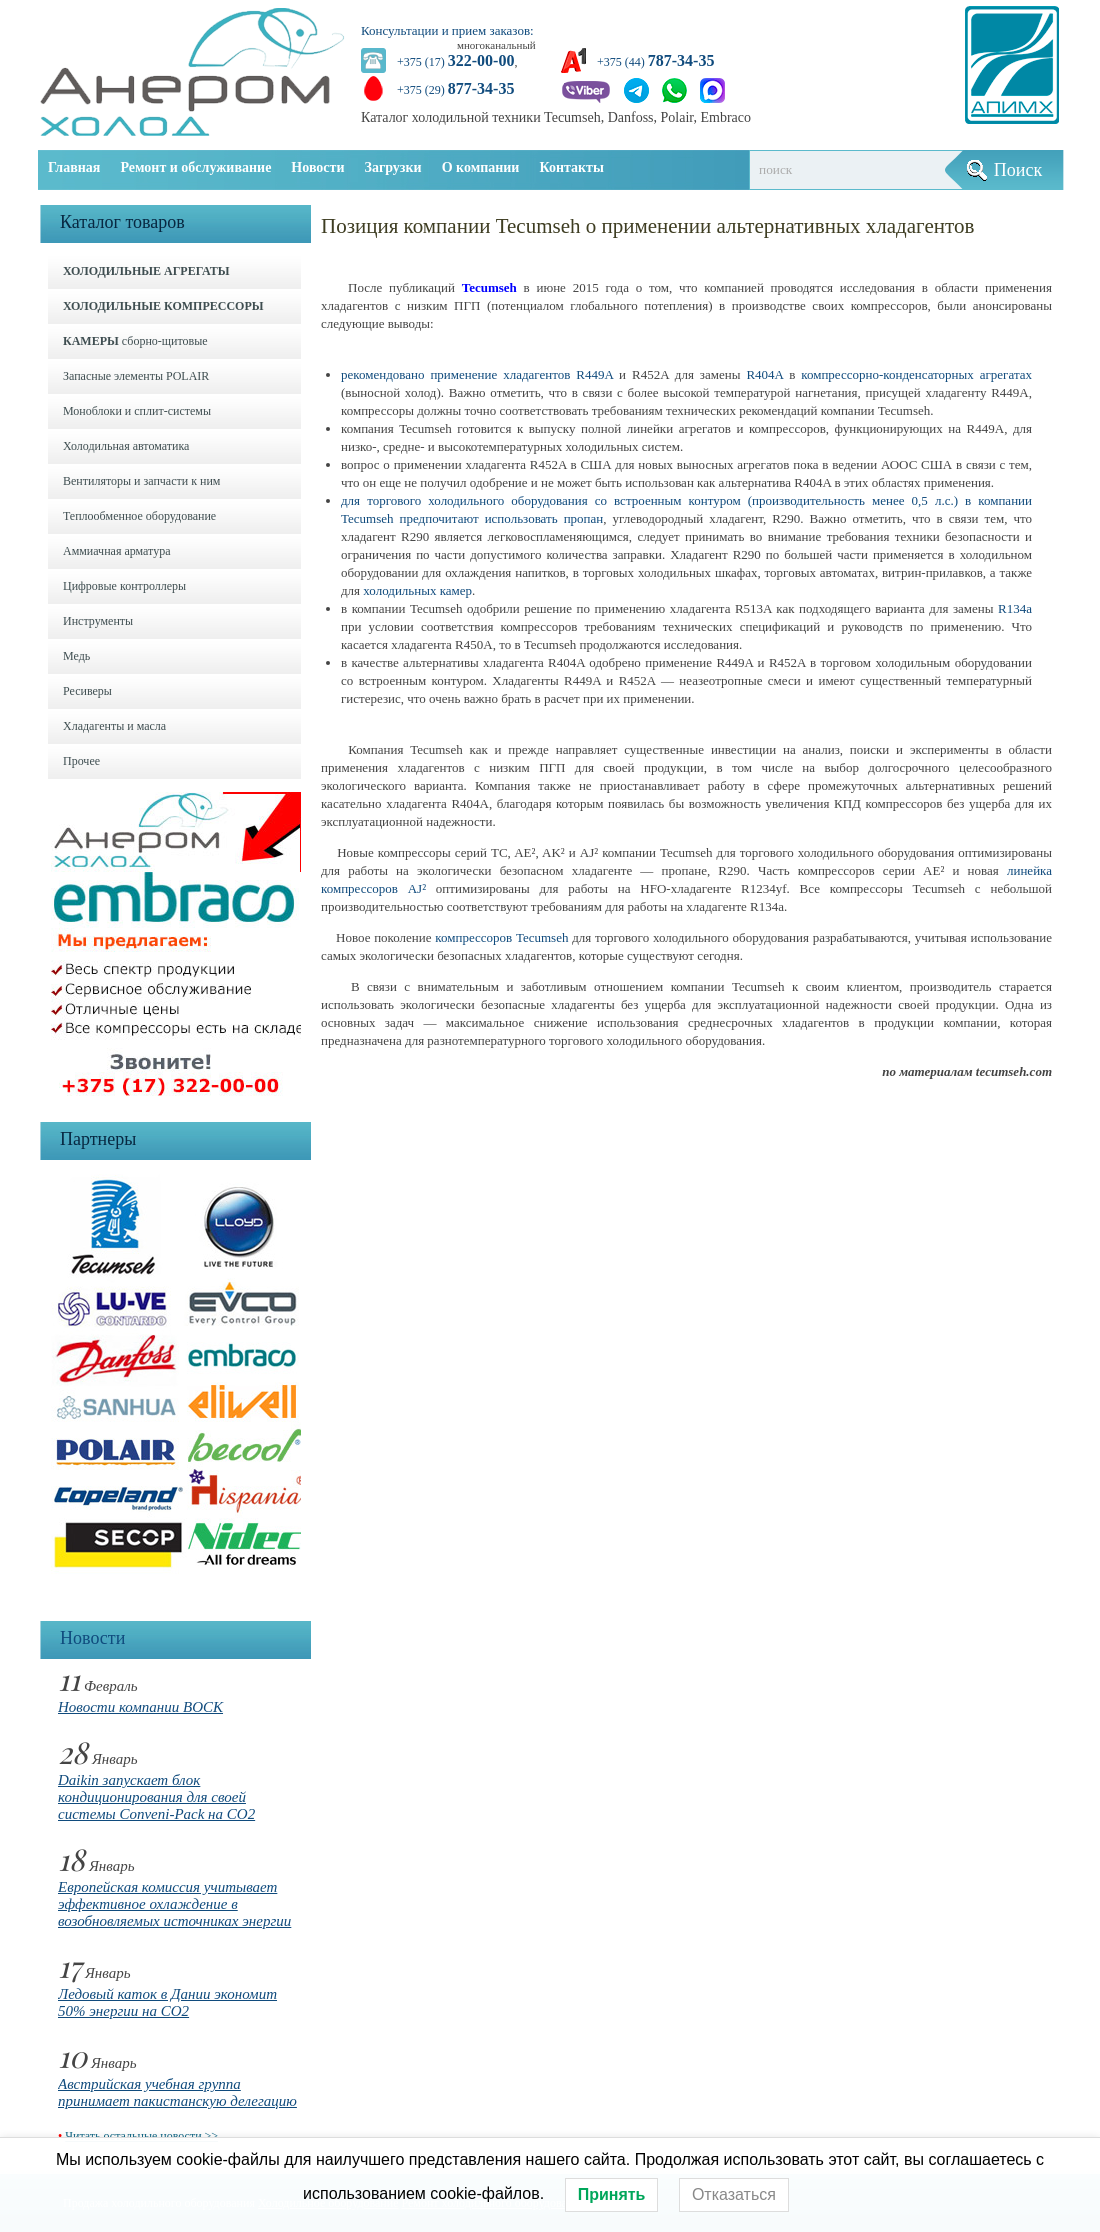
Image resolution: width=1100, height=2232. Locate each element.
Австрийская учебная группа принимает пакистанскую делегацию (177, 2092)
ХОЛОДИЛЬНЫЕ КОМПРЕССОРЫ (163, 306)
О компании (481, 167)
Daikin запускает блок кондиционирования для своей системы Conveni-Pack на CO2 (156, 1797)
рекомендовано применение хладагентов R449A (477, 374)
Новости (317, 167)
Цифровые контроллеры (124, 586)
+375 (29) (455, 90)
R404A (764, 374)
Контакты (571, 167)
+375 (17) (455, 62)
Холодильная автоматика (126, 446)
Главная (74, 167)
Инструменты (98, 621)
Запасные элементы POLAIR (136, 376)
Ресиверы (87, 691)
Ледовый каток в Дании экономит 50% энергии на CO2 (167, 2002)
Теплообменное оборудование (139, 516)
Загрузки (393, 167)
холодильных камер (417, 590)
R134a (1015, 608)
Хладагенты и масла (114, 726)
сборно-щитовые (135, 341)
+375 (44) (655, 62)
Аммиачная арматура (117, 551)
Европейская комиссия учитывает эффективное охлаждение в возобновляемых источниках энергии (174, 1904)
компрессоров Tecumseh (501, 937)
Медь (76, 656)
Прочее (81, 761)
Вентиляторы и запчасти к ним (141, 481)
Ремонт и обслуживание (195, 167)
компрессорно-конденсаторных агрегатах (916, 374)
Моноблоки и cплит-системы (137, 411)
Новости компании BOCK (140, 1707)
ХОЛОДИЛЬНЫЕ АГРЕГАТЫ (146, 271)
